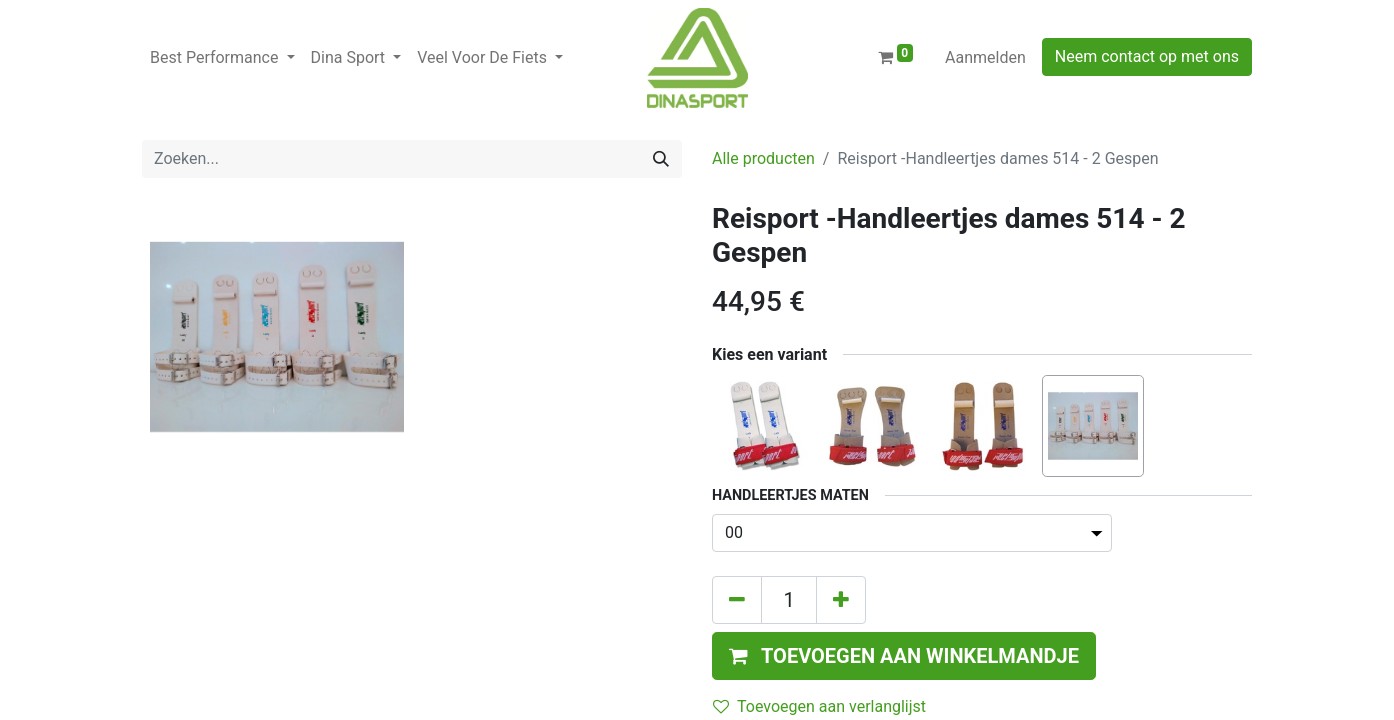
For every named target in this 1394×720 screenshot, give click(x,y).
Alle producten (763, 158)
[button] (904, 656)
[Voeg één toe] (841, 600)
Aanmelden (985, 57)
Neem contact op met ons (1147, 56)
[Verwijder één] (737, 600)
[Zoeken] (661, 159)
